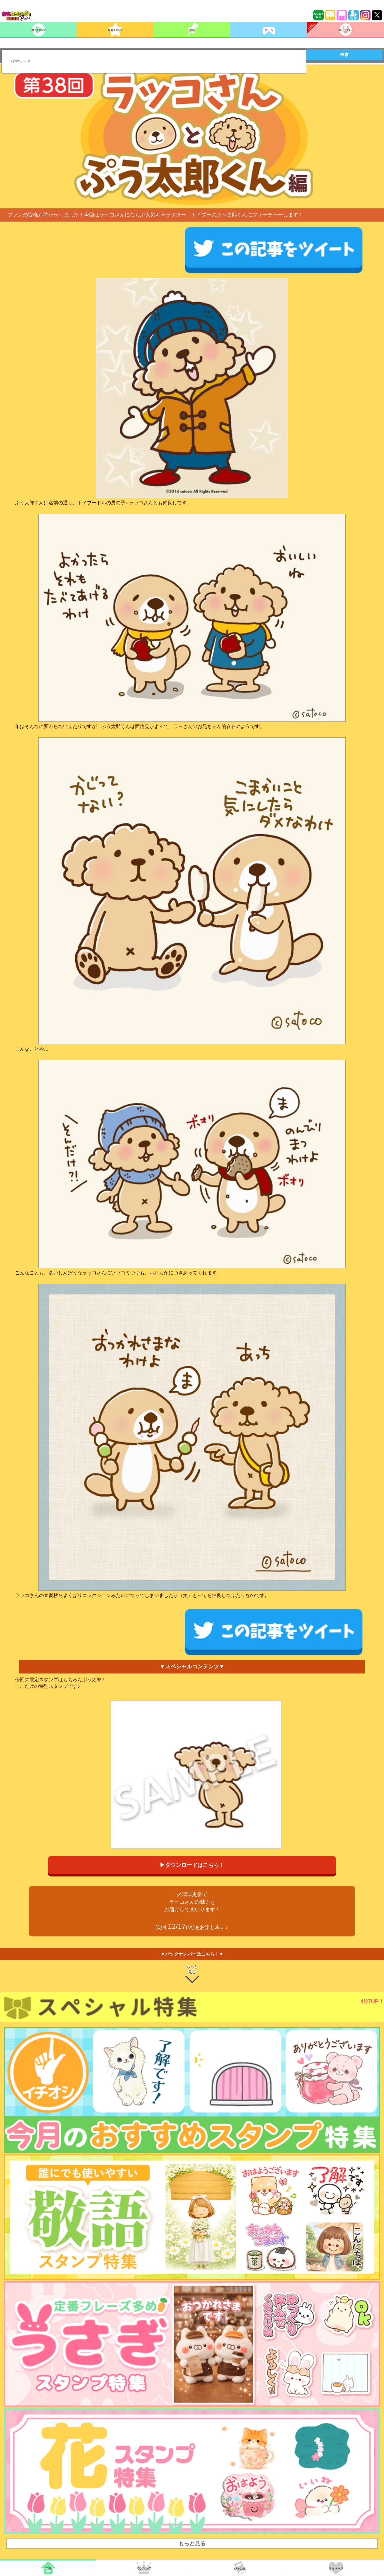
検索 (344, 54)
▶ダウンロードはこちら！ (192, 1865)
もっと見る (192, 1969)
